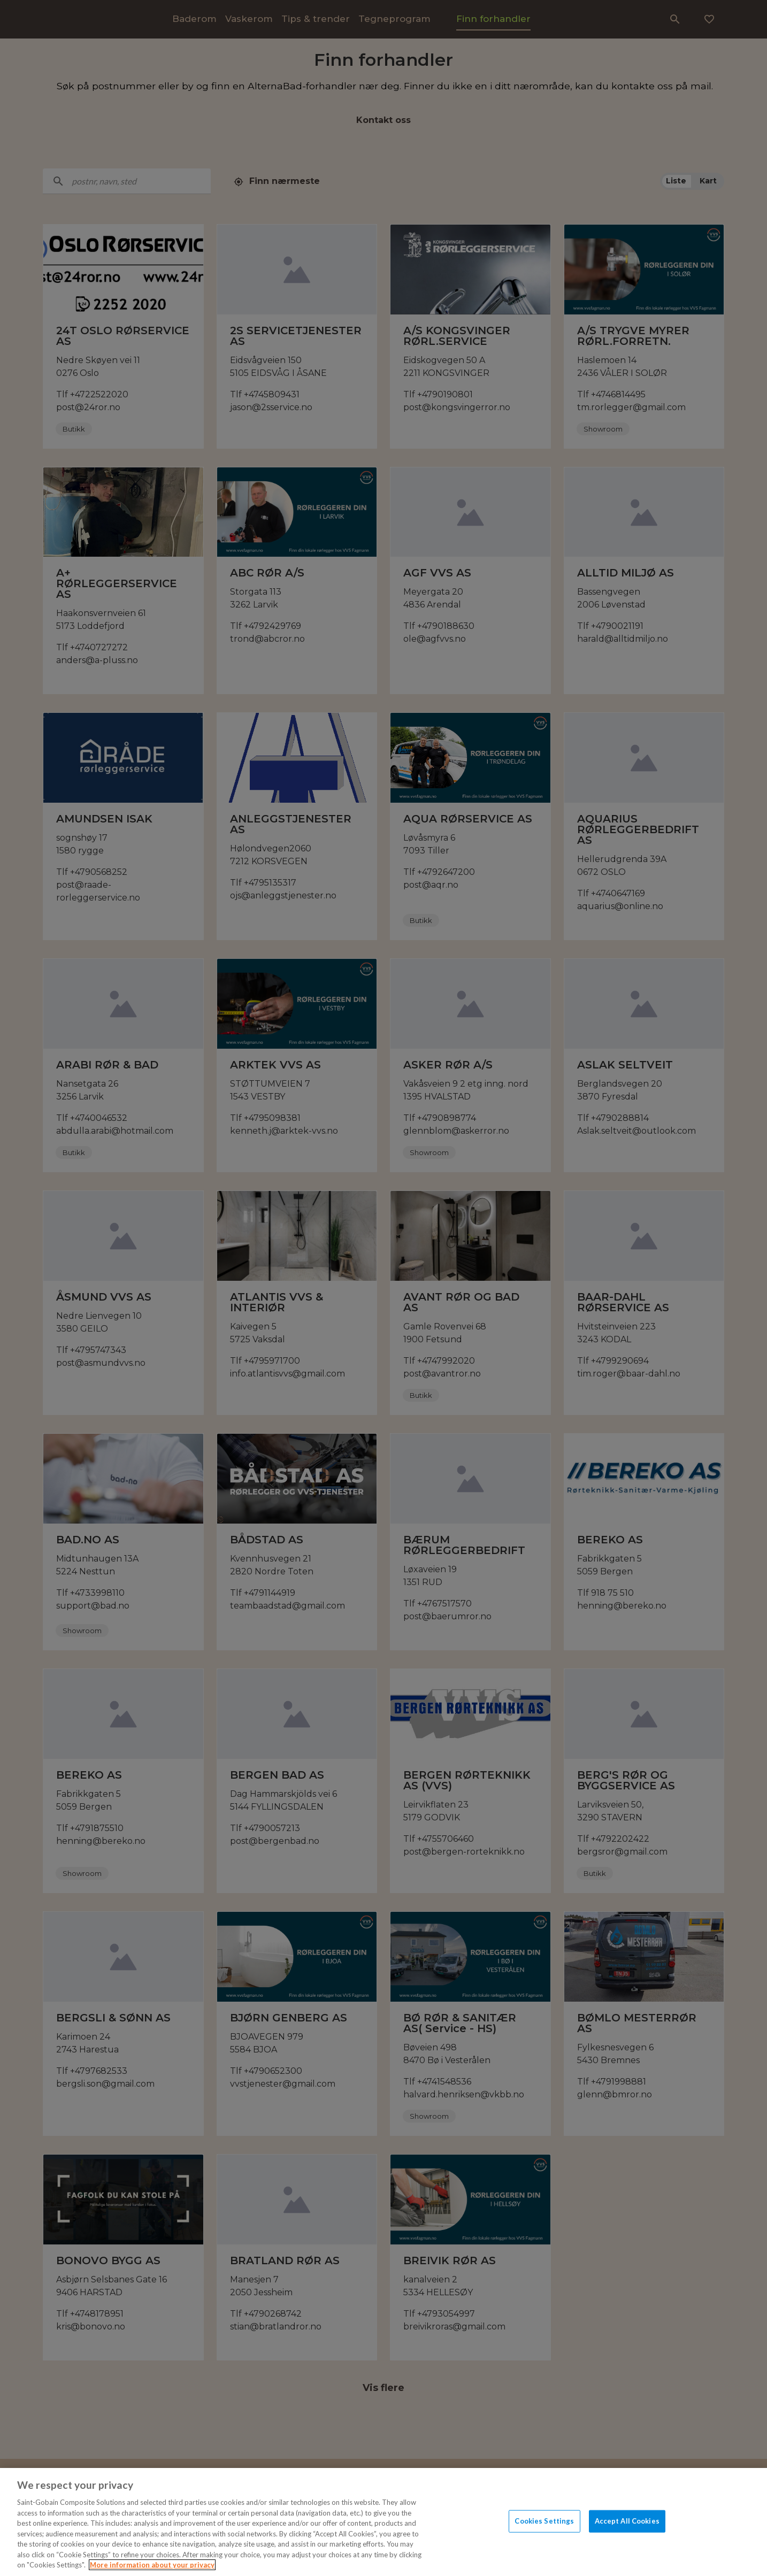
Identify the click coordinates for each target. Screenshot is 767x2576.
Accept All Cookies (627, 2521)
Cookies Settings (544, 2521)
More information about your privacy (152, 2564)
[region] (383, 2522)
